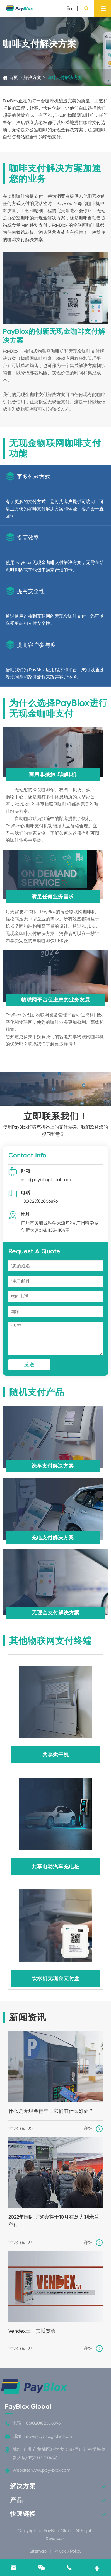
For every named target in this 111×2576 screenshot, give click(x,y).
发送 (29, 1364)
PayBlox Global (28, 2406)
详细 (93, 2128)
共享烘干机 (55, 1755)
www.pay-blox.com (51, 2470)
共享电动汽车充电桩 (55, 1866)
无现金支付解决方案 (55, 1612)
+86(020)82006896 (39, 1201)
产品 (16, 2499)
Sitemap (38, 2551)
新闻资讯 (27, 2017)
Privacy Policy (67, 2551)
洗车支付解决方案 (53, 1466)
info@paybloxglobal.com (46, 1179)
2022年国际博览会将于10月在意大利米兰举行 (53, 2221)
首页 (13, 77)
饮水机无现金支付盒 (55, 1978)
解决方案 (32, 77)
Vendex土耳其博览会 (32, 2331)
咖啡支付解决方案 (65, 77)
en (69, 8)
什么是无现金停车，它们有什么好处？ (51, 2111)
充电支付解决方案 (53, 1537)
